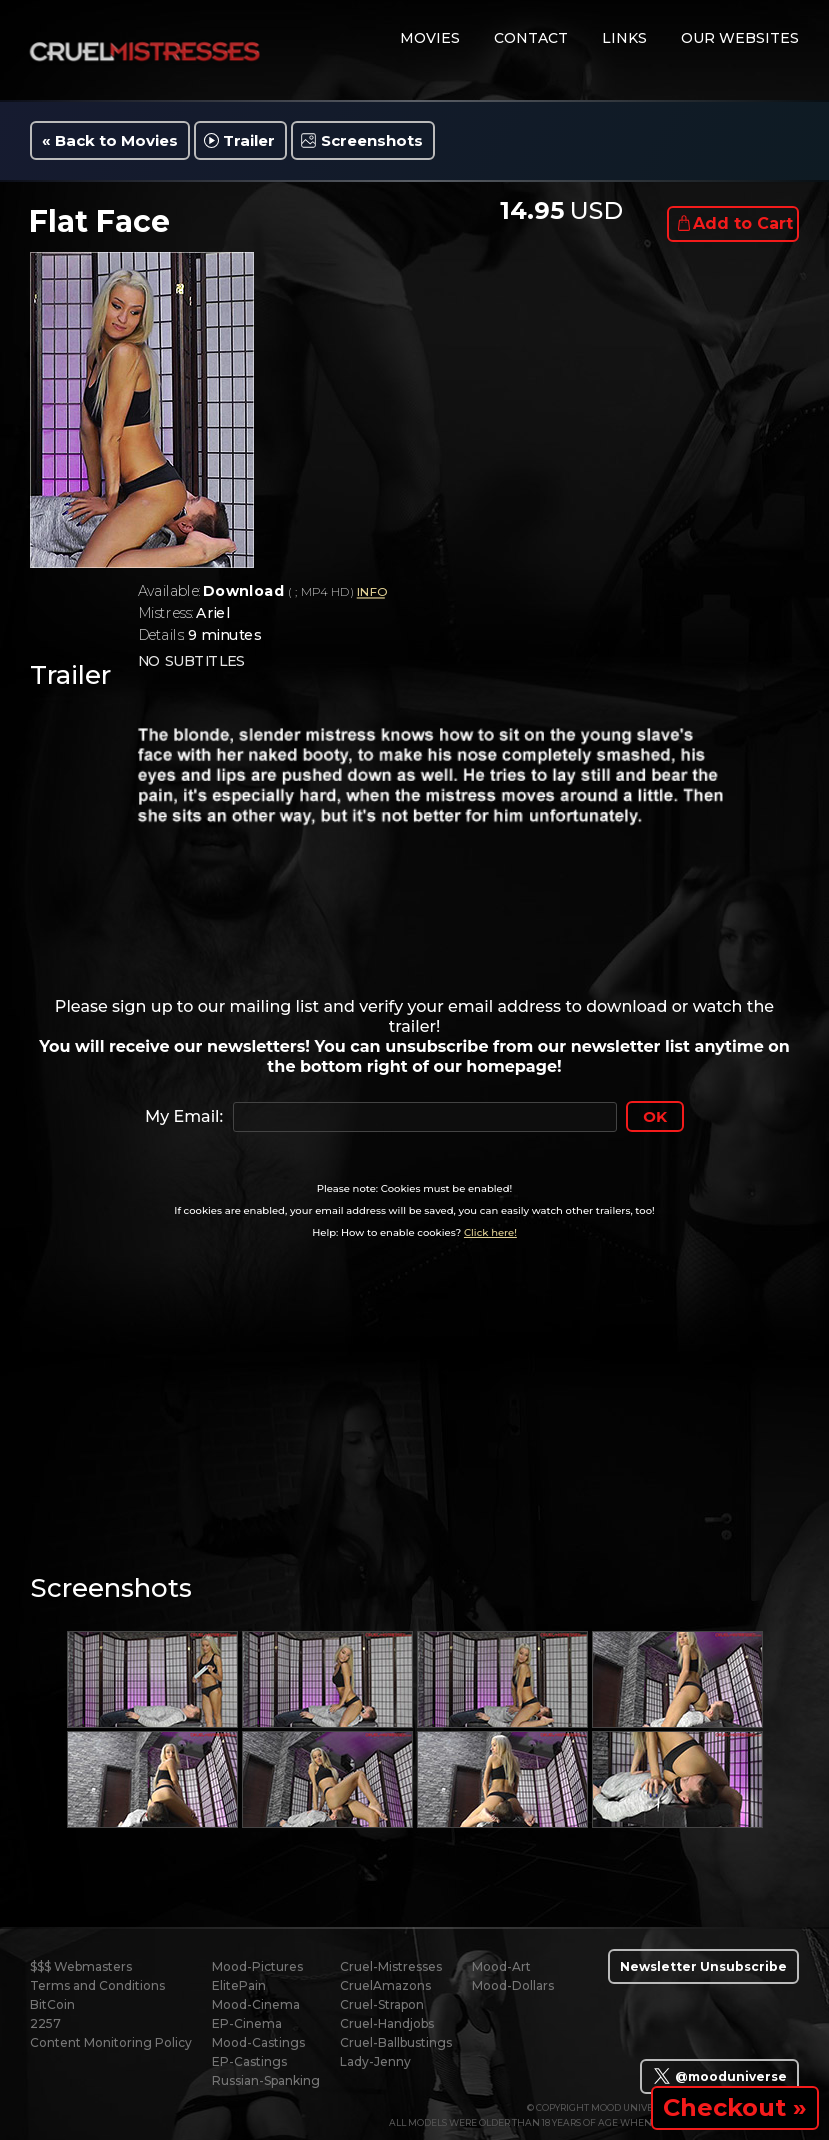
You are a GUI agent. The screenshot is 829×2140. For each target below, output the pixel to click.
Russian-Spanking (266, 2080)
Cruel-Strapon (382, 2004)
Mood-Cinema (256, 2004)
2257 (45, 2023)
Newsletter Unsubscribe (703, 1966)
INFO (371, 592)
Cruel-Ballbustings (396, 2042)
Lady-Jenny (375, 2061)
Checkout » (735, 2107)
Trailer (249, 140)
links (624, 38)
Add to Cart (743, 223)
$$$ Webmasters (81, 1966)
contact (531, 38)
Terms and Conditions (97, 1985)
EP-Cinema (247, 2023)
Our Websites (740, 38)
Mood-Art (501, 1966)
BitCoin (52, 2004)
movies (430, 38)
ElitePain (239, 1985)
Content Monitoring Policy (111, 2042)
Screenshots (372, 140)
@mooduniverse (719, 2076)
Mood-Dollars (513, 1985)
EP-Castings (249, 2061)
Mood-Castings (258, 2042)
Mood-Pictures (257, 1966)
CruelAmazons (385, 1985)
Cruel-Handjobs (387, 2023)
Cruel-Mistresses (391, 1966)
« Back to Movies (110, 140)
